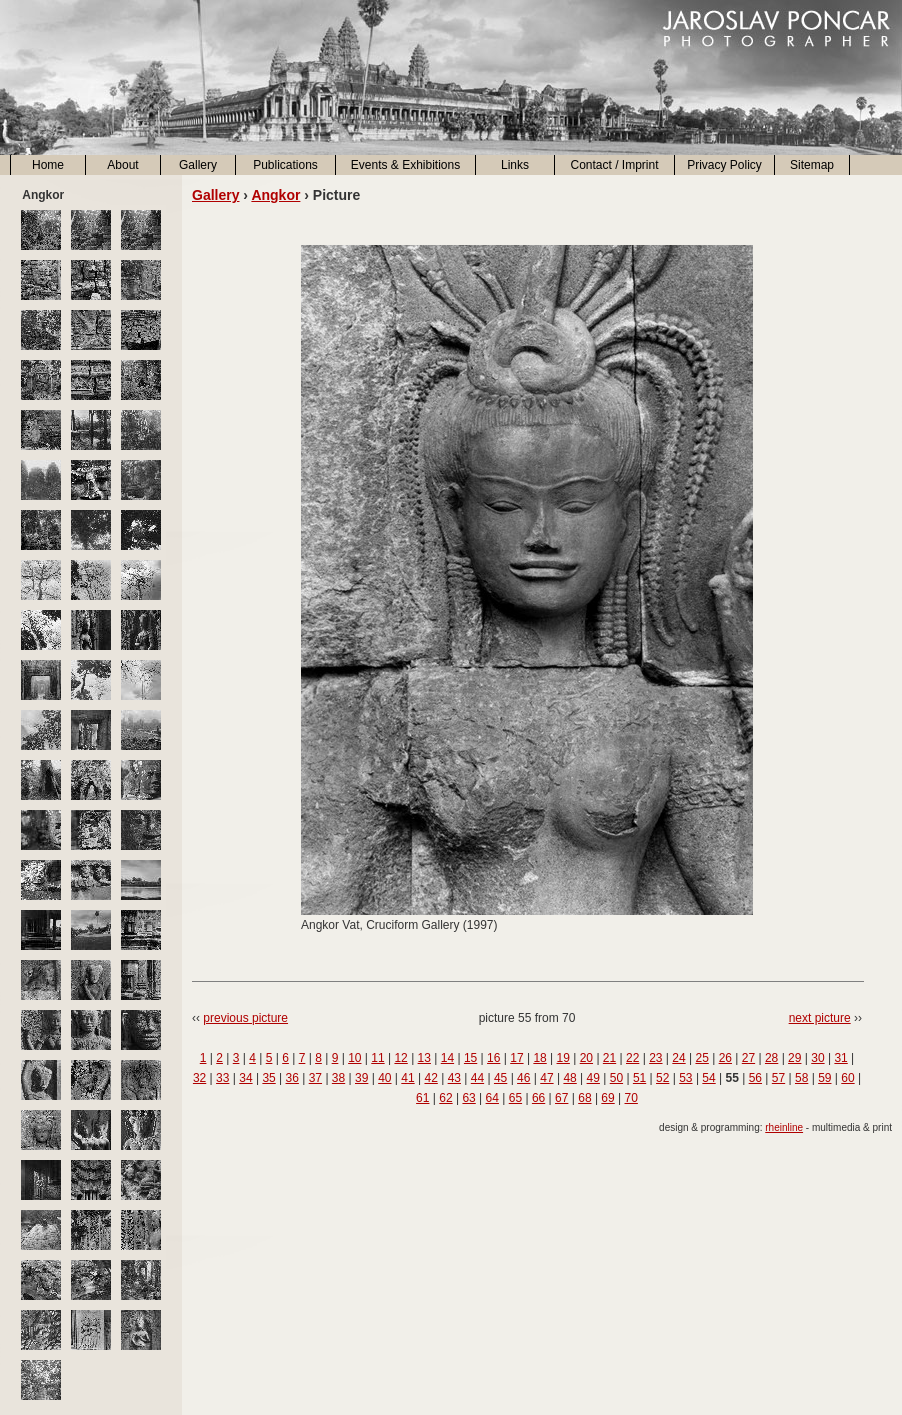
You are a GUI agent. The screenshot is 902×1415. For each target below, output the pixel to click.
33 (222, 1078)
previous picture (245, 1018)
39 (361, 1078)
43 (454, 1078)
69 (607, 1098)
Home (48, 165)
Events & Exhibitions (405, 165)
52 (662, 1078)
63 (468, 1098)
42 (430, 1078)
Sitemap (812, 165)
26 (725, 1058)
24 (678, 1058)
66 (538, 1098)
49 (593, 1078)
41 (407, 1078)
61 (422, 1098)
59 (824, 1078)
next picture (820, 1018)
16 (493, 1058)
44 (477, 1078)
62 (445, 1098)
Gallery (198, 165)
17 (516, 1058)
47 (546, 1078)
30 (817, 1058)
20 (586, 1058)
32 (199, 1078)
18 (539, 1058)
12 (400, 1058)
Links (515, 165)
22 (632, 1058)
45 (500, 1078)
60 (847, 1078)
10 (354, 1058)
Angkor (275, 195)
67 (561, 1098)
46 (523, 1078)
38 (338, 1078)
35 (268, 1078)
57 (778, 1078)
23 (655, 1058)
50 (616, 1078)
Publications (285, 165)
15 (470, 1058)
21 (609, 1058)
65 (515, 1098)
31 (840, 1058)
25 (701, 1058)
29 (794, 1058)
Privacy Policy (724, 165)
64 (492, 1098)
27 (748, 1058)
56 (755, 1078)
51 (639, 1078)
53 (685, 1078)
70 (631, 1098)
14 (447, 1058)
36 (292, 1078)
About (122, 165)
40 (384, 1078)
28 (771, 1058)
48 (569, 1078)
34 (245, 1078)
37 (315, 1078)
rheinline (784, 1127)
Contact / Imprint (614, 165)
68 (584, 1098)
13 (424, 1058)
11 (377, 1058)
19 (563, 1058)
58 (801, 1078)
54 (708, 1078)
